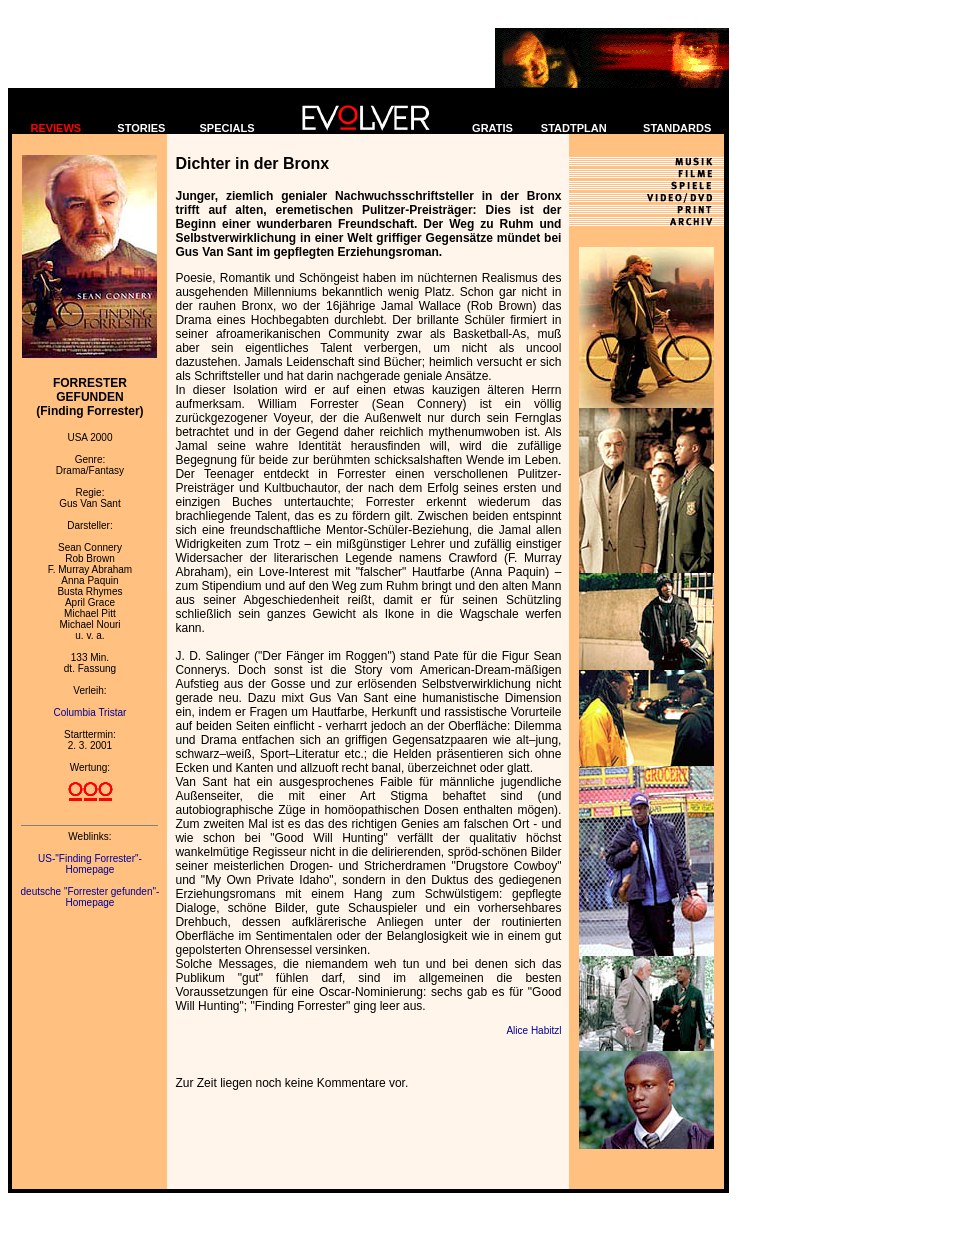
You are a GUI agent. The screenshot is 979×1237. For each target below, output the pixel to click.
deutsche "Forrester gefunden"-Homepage (90, 897)
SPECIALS (227, 128)
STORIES (141, 128)
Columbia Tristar (90, 712)
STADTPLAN (574, 128)
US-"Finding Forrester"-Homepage (90, 864)
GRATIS (492, 128)
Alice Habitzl (533, 1030)
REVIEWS (55, 128)
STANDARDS (677, 128)
